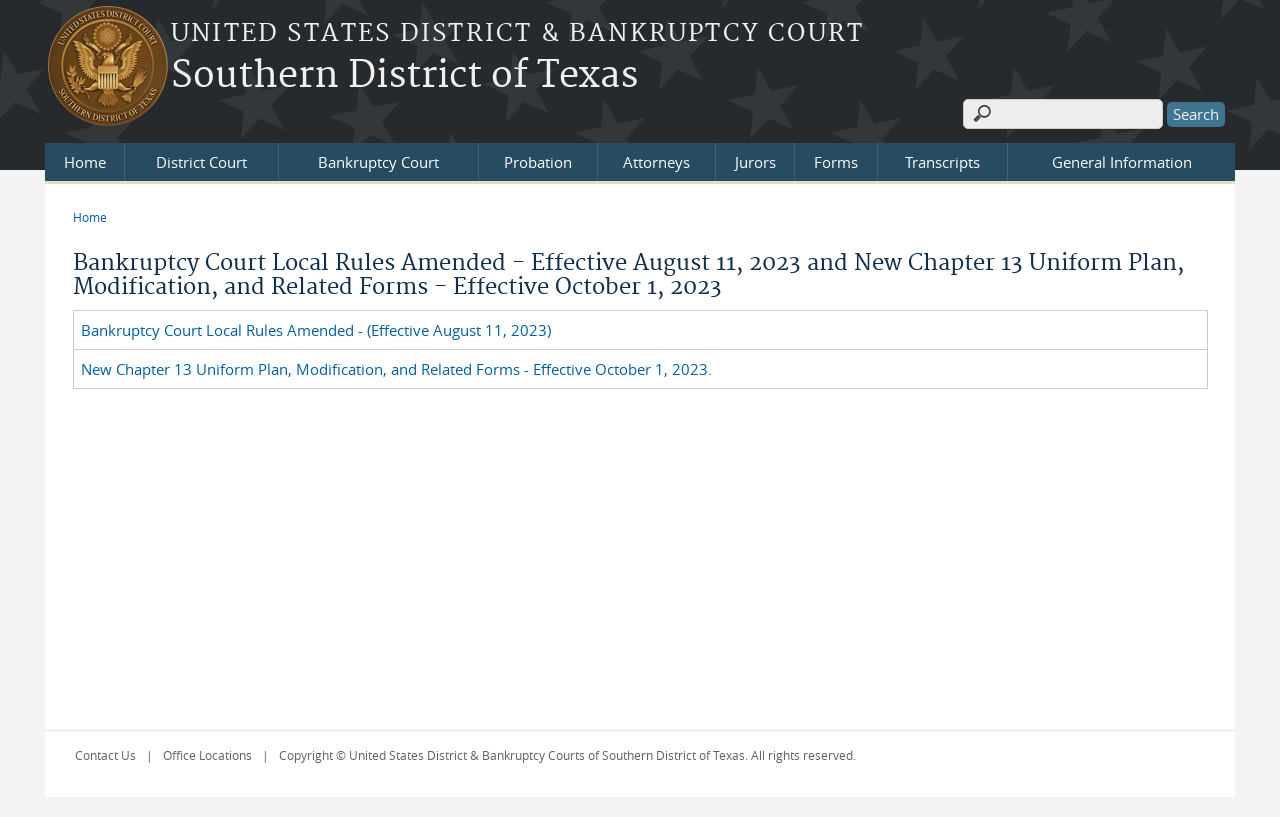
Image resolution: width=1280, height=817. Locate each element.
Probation (538, 162)
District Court (201, 162)
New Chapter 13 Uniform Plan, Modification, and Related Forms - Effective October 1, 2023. (396, 369)
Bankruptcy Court (378, 162)
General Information (1122, 162)
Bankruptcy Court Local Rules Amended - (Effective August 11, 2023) (316, 330)
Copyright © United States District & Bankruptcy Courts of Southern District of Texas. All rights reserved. (567, 755)
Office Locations (207, 755)
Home (85, 162)
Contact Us (105, 755)
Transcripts (942, 162)
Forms (836, 162)
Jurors (755, 162)
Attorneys (656, 162)
